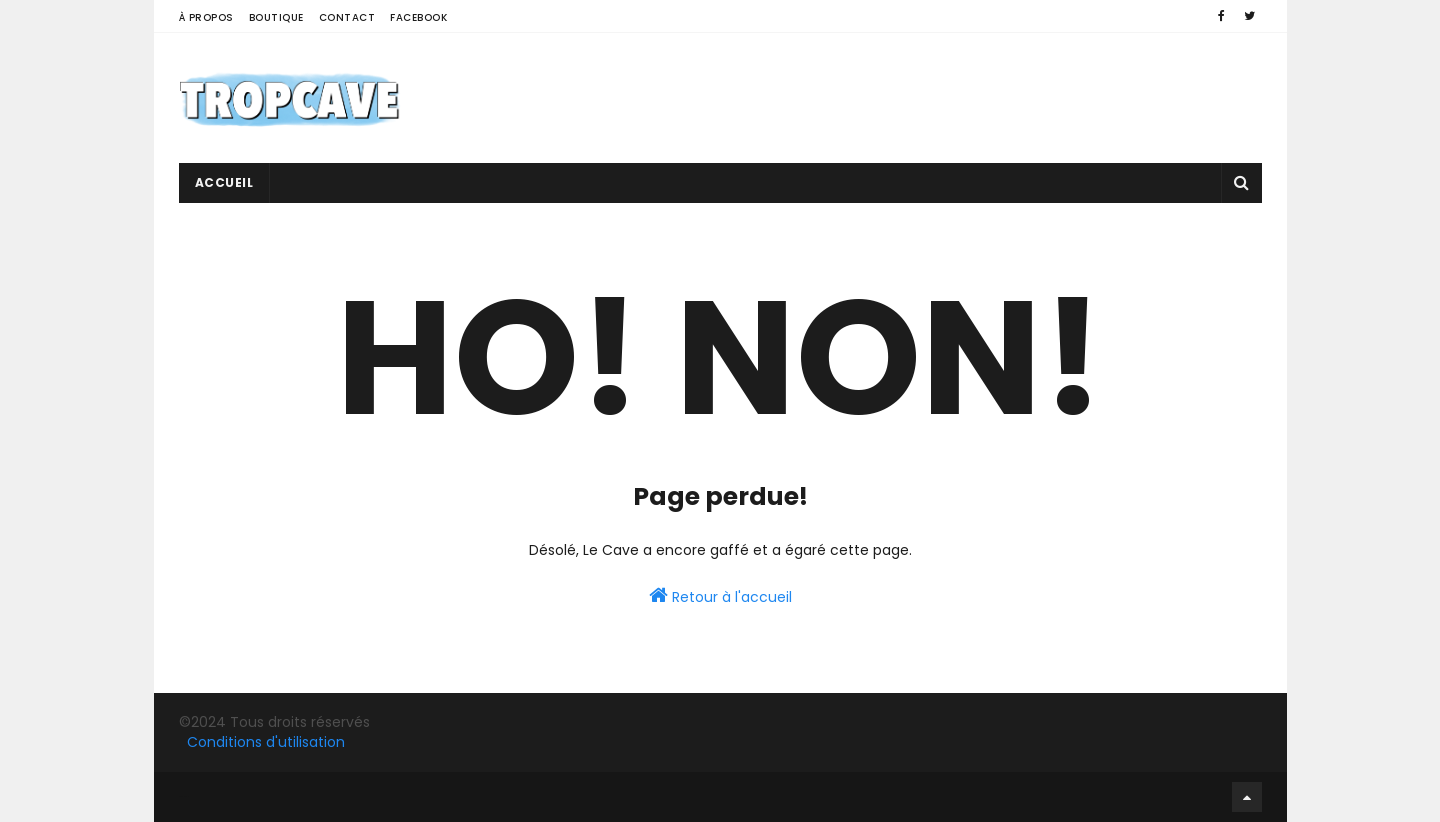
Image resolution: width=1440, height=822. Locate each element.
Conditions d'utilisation (266, 742)
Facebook (418, 17)
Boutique (276, 17)
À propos (206, 17)
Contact (347, 17)
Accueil (224, 182)
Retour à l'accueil (720, 596)
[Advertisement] (898, 98)
